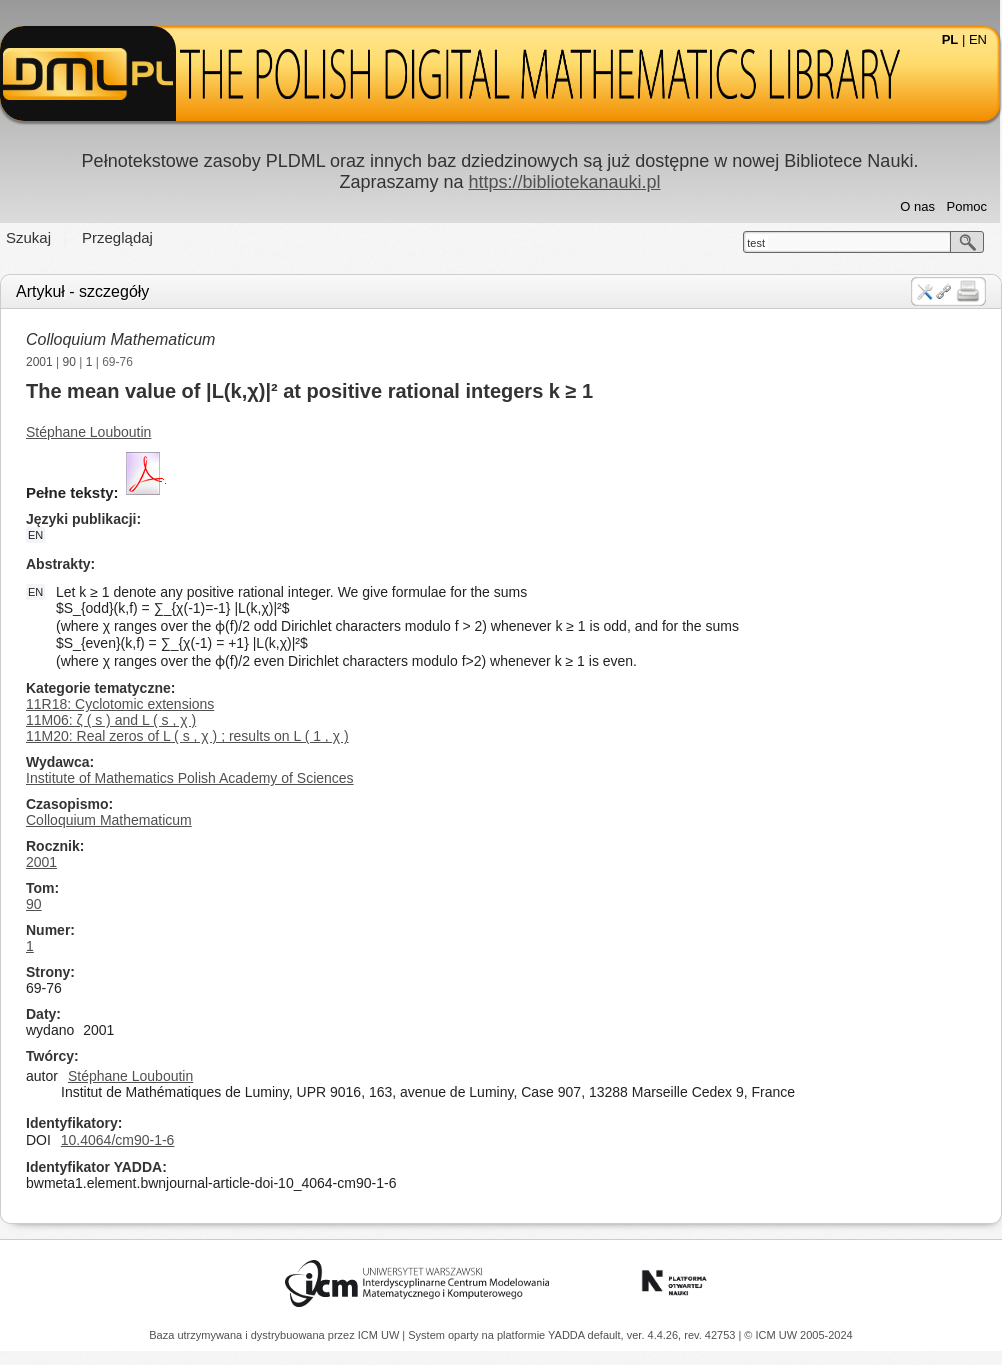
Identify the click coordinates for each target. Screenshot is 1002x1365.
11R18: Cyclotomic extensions (120, 704)
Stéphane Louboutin (88, 432)
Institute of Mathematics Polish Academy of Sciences (190, 778)
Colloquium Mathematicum (120, 339)
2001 (39, 362)
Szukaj (28, 237)
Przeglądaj (117, 237)
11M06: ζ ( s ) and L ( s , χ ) (111, 720)
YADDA (568, 1335)
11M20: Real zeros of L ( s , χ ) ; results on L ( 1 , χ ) (187, 736)
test (756, 243)
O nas (917, 206)
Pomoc (967, 206)
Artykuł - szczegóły (82, 291)
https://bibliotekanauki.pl (564, 182)
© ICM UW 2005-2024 (798, 1335)
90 (69, 362)
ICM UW (380, 1335)
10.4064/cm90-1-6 (118, 1140)
